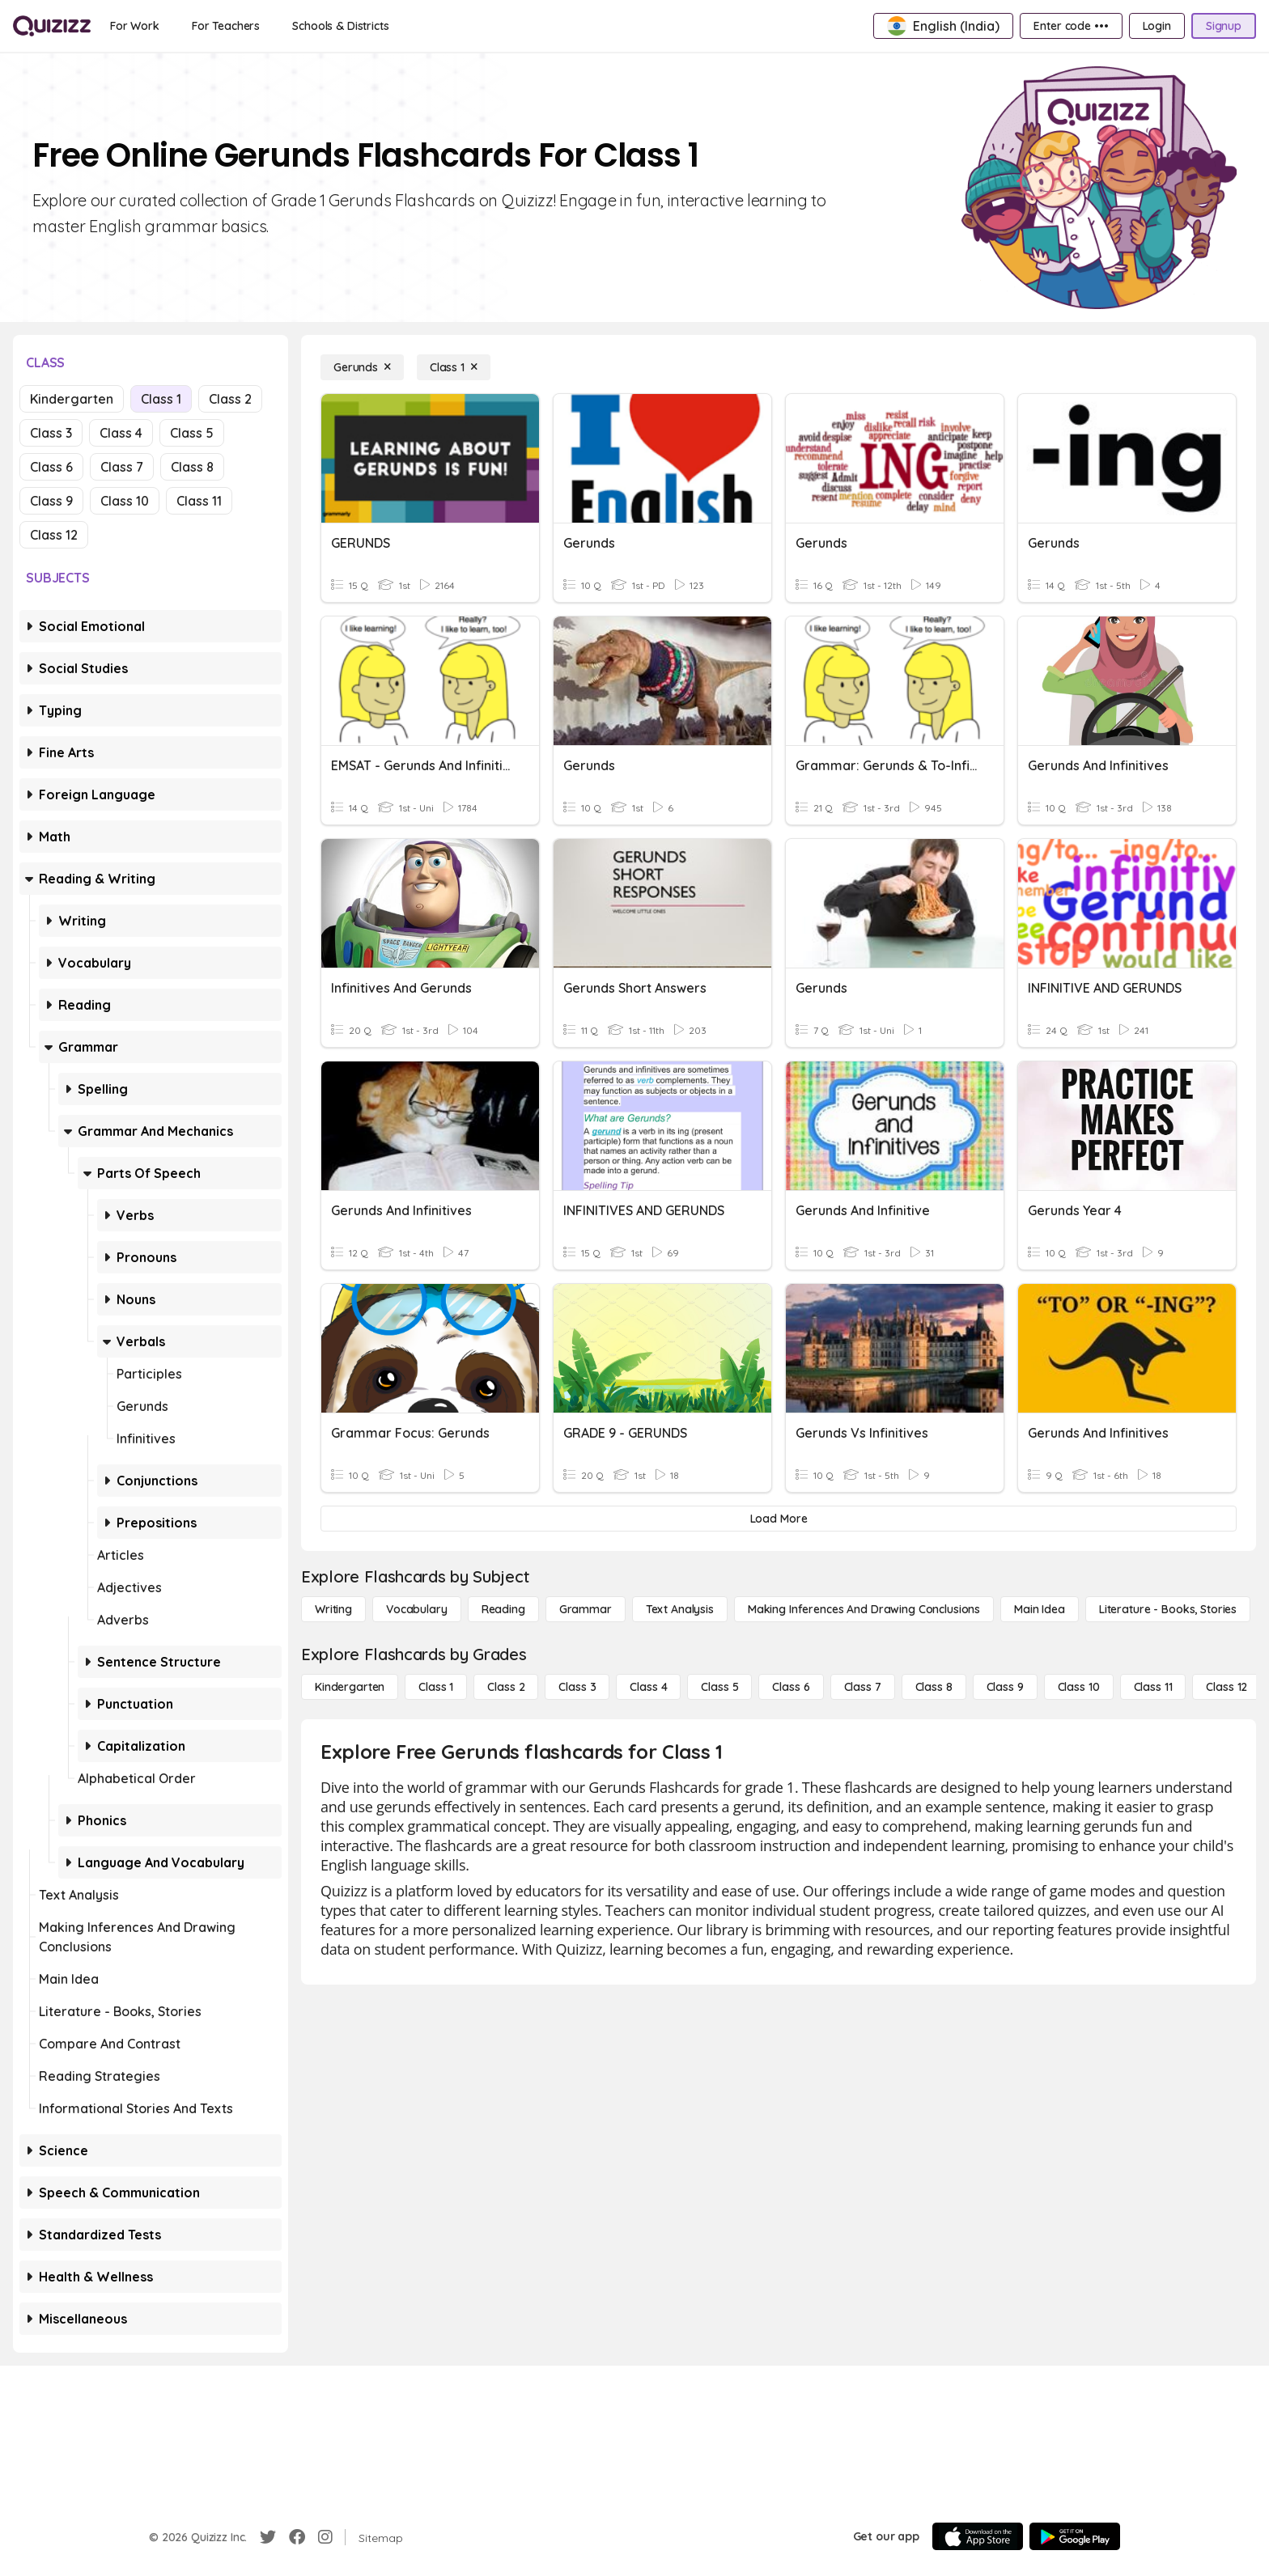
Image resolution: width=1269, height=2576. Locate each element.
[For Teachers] (226, 26)
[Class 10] (1079, 1687)
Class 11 (199, 501)
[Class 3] (577, 1687)
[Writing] (333, 1609)
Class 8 (192, 467)
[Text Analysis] (680, 1609)
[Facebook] (297, 2537)
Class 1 (161, 399)
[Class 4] (648, 1687)
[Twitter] (268, 2537)
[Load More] (778, 1519)
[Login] (1157, 26)
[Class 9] (1005, 1687)
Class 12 (54, 535)
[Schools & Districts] (340, 26)
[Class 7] (862, 1687)
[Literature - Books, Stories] (1167, 1609)
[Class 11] (1153, 1687)
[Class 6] (790, 1687)
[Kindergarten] (349, 1687)
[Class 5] (719, 1687)
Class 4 (121, 433)
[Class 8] (934, 1687)
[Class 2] (505, 1687)
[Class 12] (1226, 1687)
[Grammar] (585, 1609)
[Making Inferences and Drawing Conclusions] (864, 1609)
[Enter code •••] (1071, 26)
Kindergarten (71, 399)
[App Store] (977, 2536)
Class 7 (121, 467)
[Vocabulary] (416, 1609)
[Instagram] (325, 2537)
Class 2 (230, 399)
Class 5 (192, 433)
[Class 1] (453, 367)
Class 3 (51, 433)
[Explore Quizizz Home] (52, 25)
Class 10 (124, 501)
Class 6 (51, 467)
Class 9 (51, 501)
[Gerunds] (362, 367)
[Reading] (503, 1609)
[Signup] (1223, 26)
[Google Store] (1074, 2536)
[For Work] (134, 26)
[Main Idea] (1039, 1609)
